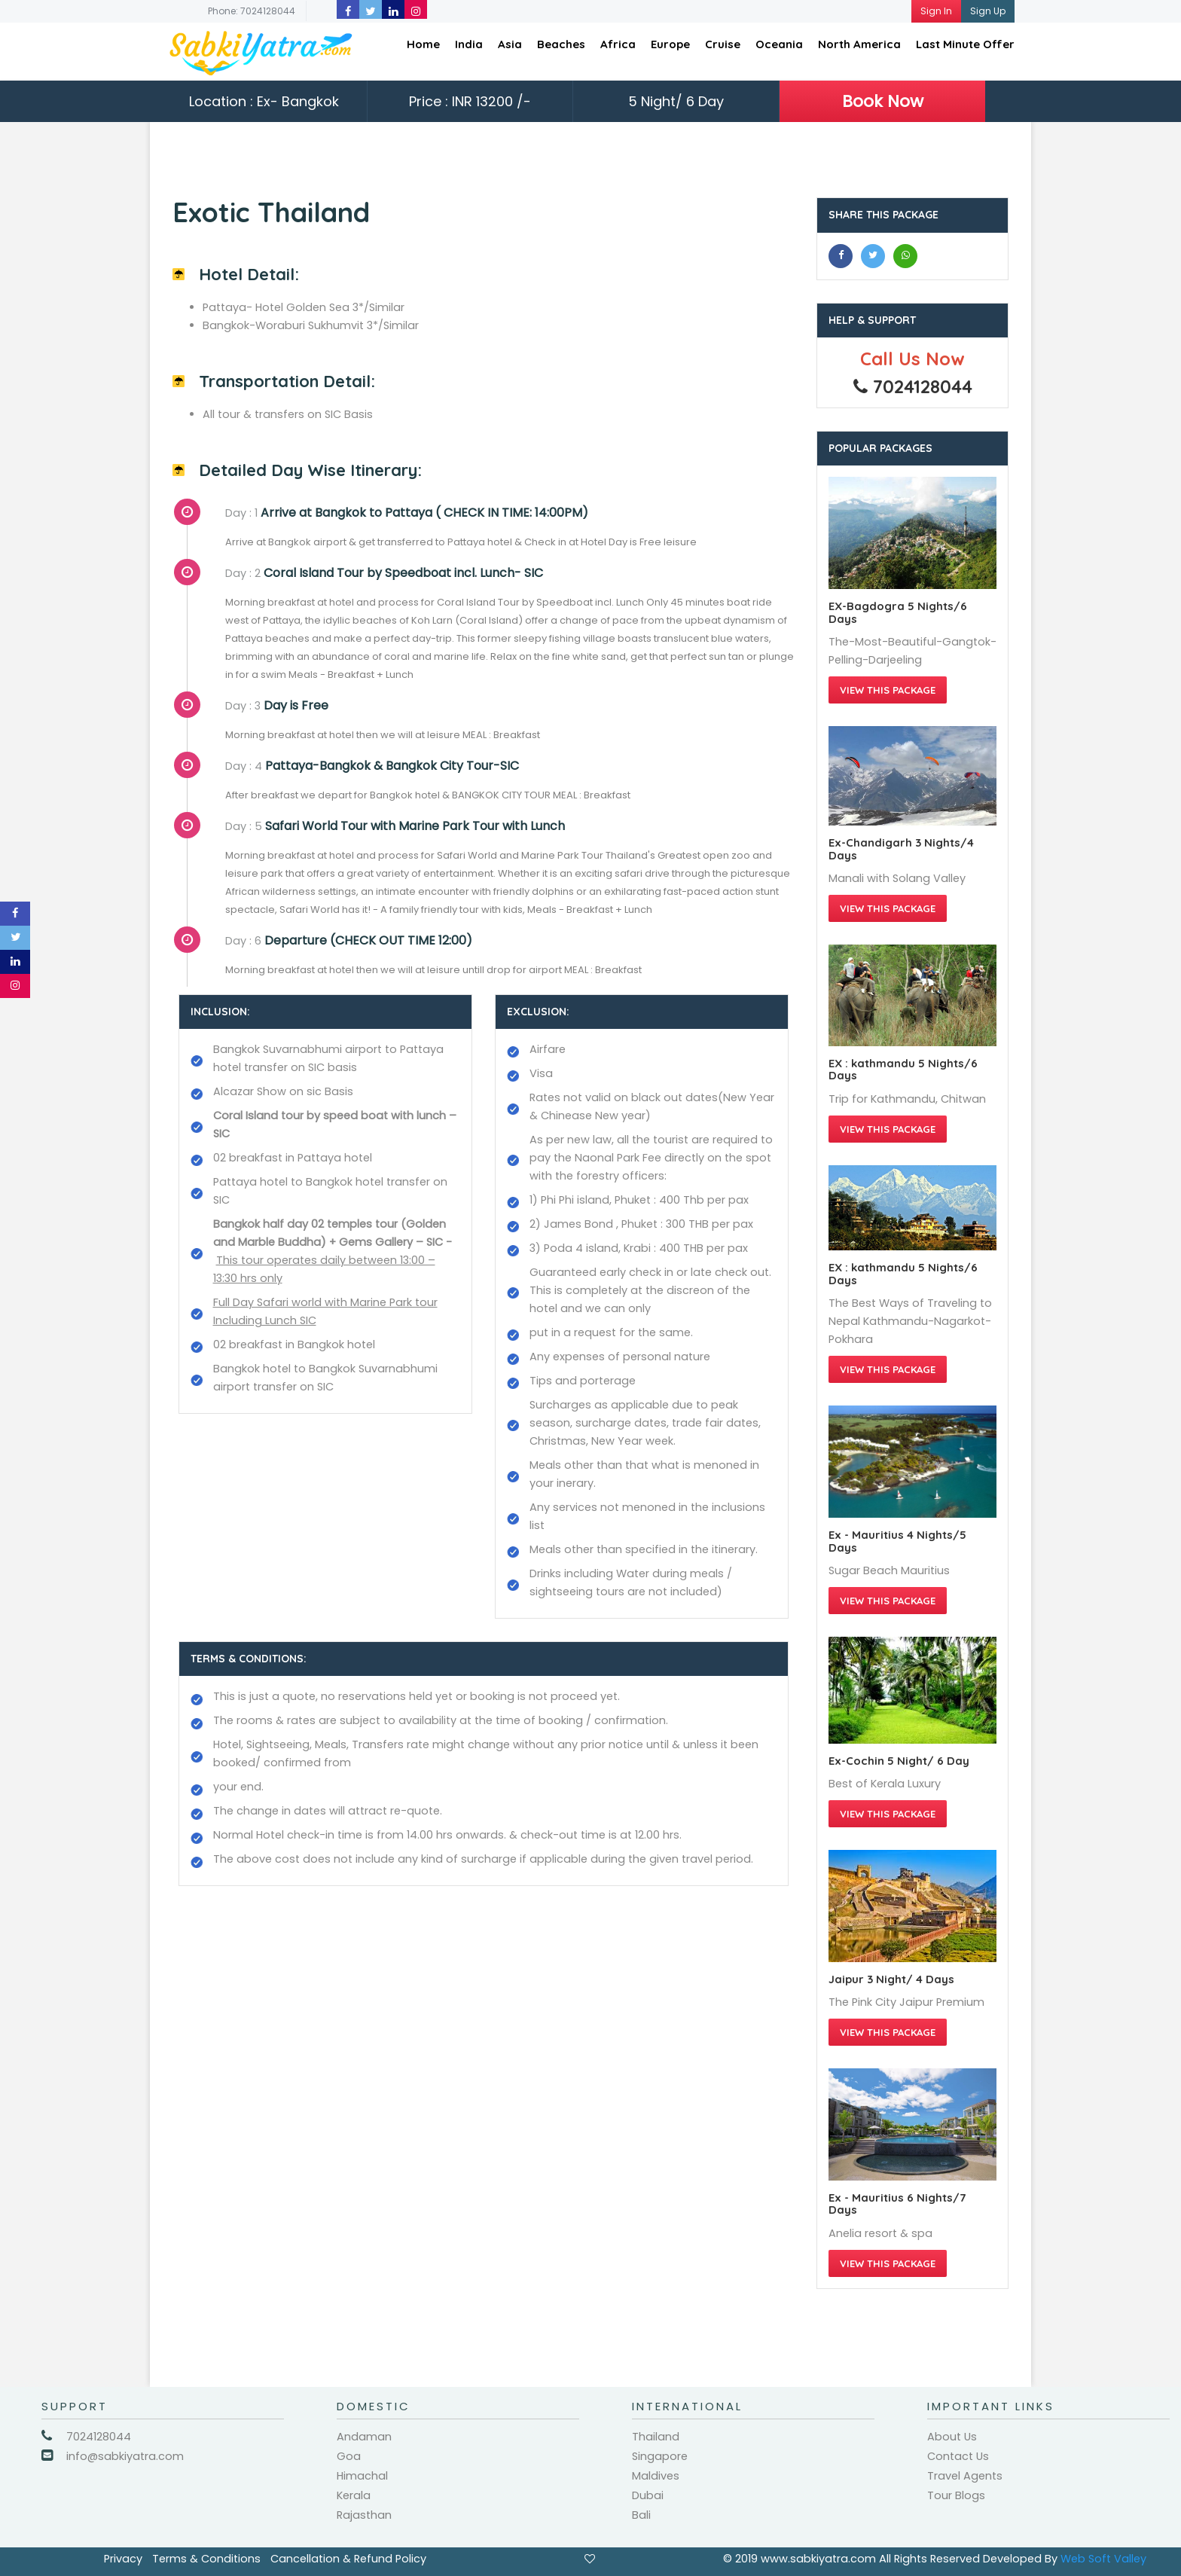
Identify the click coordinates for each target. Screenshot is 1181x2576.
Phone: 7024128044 (251, 11)
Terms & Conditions (206, 2558)
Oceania (779, 44)
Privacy (123, 2558)
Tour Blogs (956, 2495)
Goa (349, 2456)
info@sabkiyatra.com (125, 2456)
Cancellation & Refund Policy (348, 2558)
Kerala (354, 2495)
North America (859, 44)
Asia (510, 44)
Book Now (882, 101)
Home (423, 44)
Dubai (648, 2495)
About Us (952, 2436)
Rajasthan (364, 2515)
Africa (618, 44)
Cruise (722, 44)
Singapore (660, 2456)
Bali (641, 2515)
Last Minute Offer (965, 44)
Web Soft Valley (1103, 2558)
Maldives (655, 2475)
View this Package (887, 690)
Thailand (655, 2436)
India (469, 44)
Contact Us (958, 2456)
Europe (670, 44)
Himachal (362, 2475)
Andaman (364, 2436)
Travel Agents (964, 2475)
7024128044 (98, 2436)
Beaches (561, 44)
